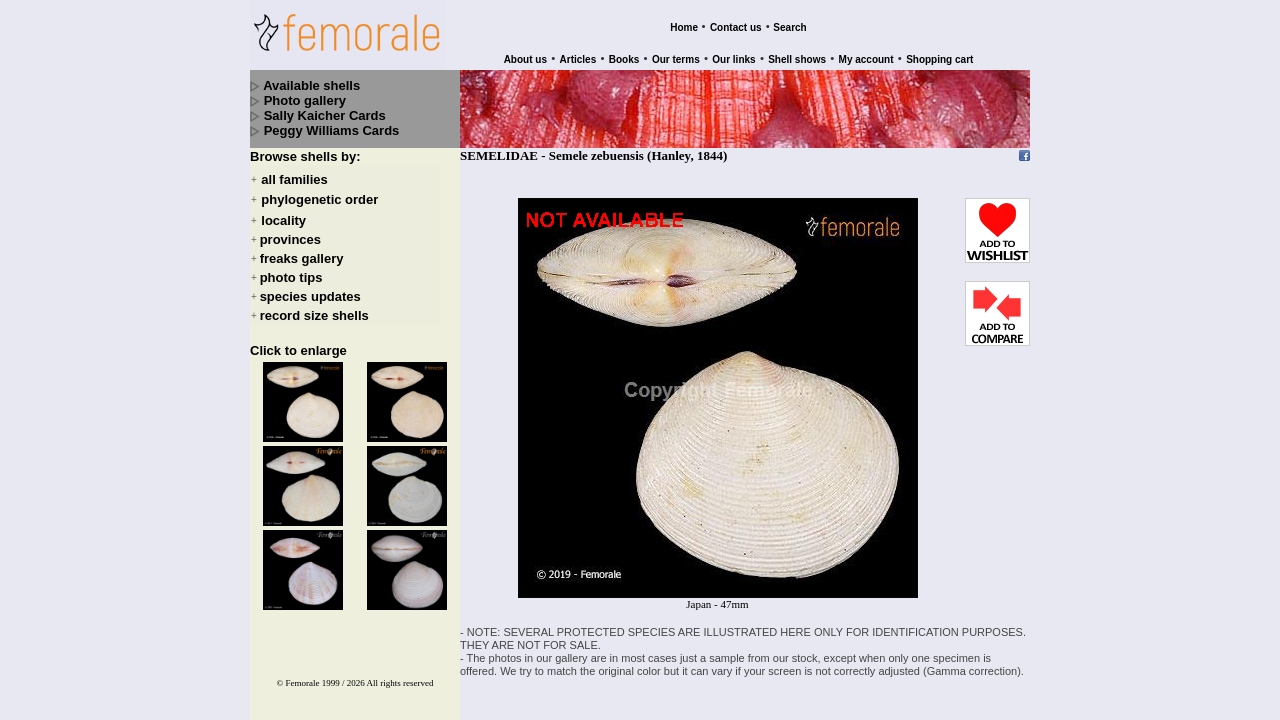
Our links (733, 59)
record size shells (314, 315)
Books (624, 59)
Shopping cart (939, 59)
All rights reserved (400, 683)
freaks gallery (302, 258)
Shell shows (797, 59)
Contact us (736, 27)
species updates (310, 296)
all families (294, 179)
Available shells (311, 85)
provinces (290, 239)
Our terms (676, 59)
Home (684, 27)
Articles (578, 59)
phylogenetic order (319, 200)
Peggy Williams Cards (332, 130)
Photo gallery (305, 100)
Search (789, 27)
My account (866, 59)
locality (283, 220)
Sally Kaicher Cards (325, 115)
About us (525, 59)
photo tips (291, 277)
